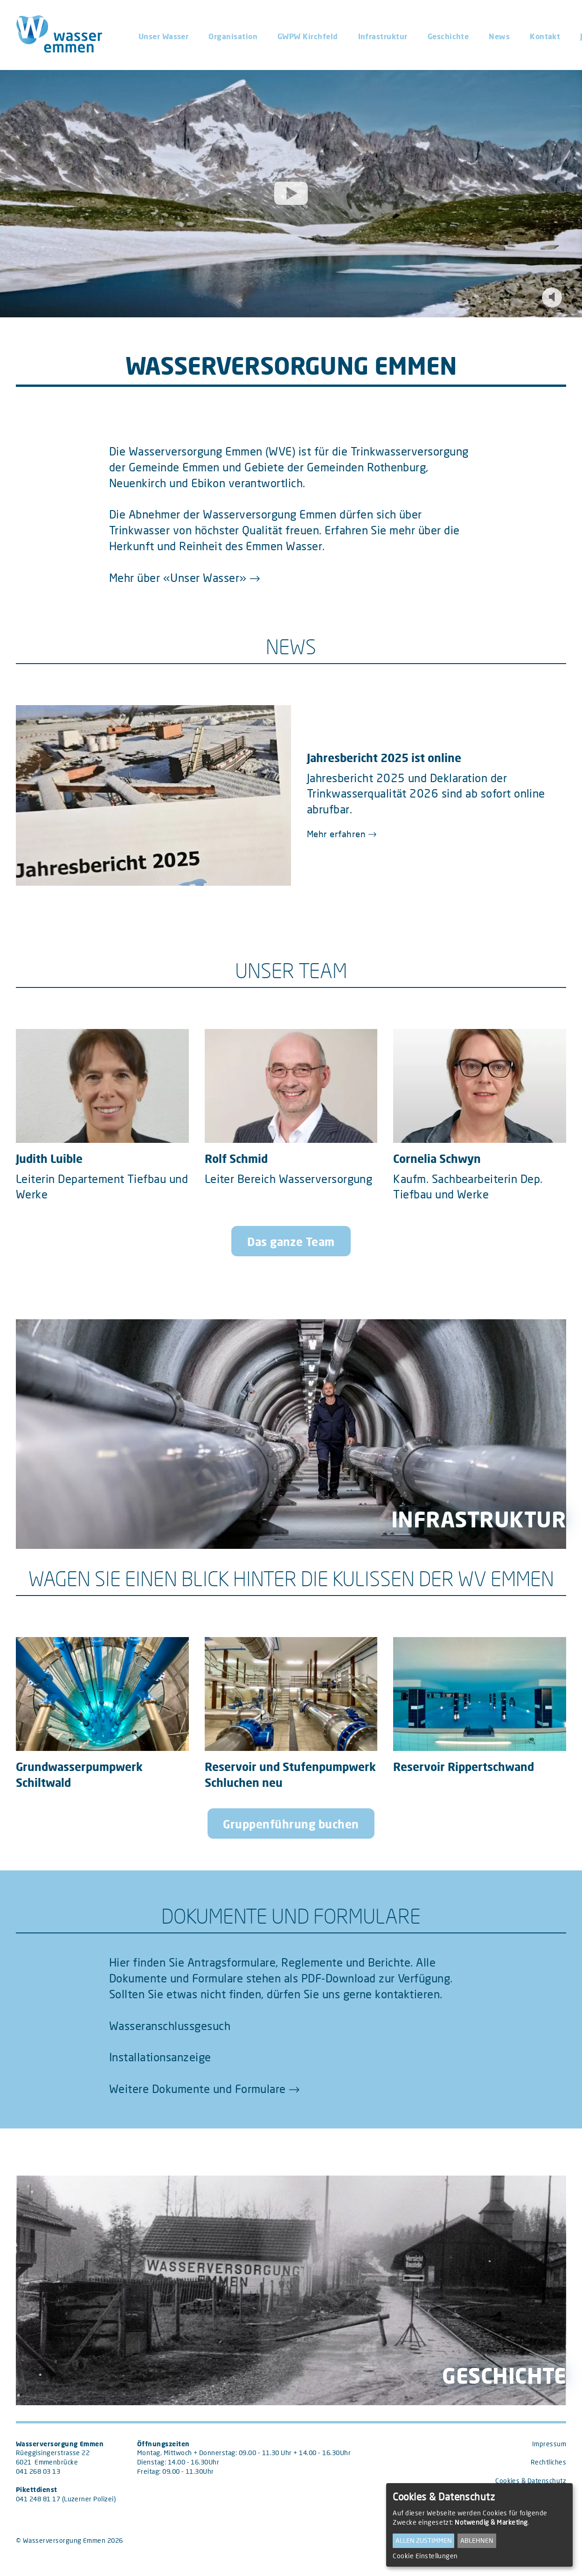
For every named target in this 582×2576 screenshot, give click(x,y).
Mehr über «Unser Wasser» (178, 577)
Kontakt (545, 36)
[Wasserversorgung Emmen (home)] (67, 35)
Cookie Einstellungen (425, 2556)
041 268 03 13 (38, 2471)
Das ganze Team (291, 1241)
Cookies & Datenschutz (530, 2481)
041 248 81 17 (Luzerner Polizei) (66, 2499)
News (499, 36)
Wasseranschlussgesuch (169, 2025)
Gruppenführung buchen (291, 1824)
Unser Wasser (164, 36)
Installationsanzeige (160, 2057)
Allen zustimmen (423, 2540)
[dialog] (479, 2525)
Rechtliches (548, 2462)
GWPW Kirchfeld (307, 36)
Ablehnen (476, 2540)
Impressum (549, 2444)
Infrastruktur (383, 36)
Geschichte (448, 36)
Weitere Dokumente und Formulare (197, 2088)
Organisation (232, 36)
